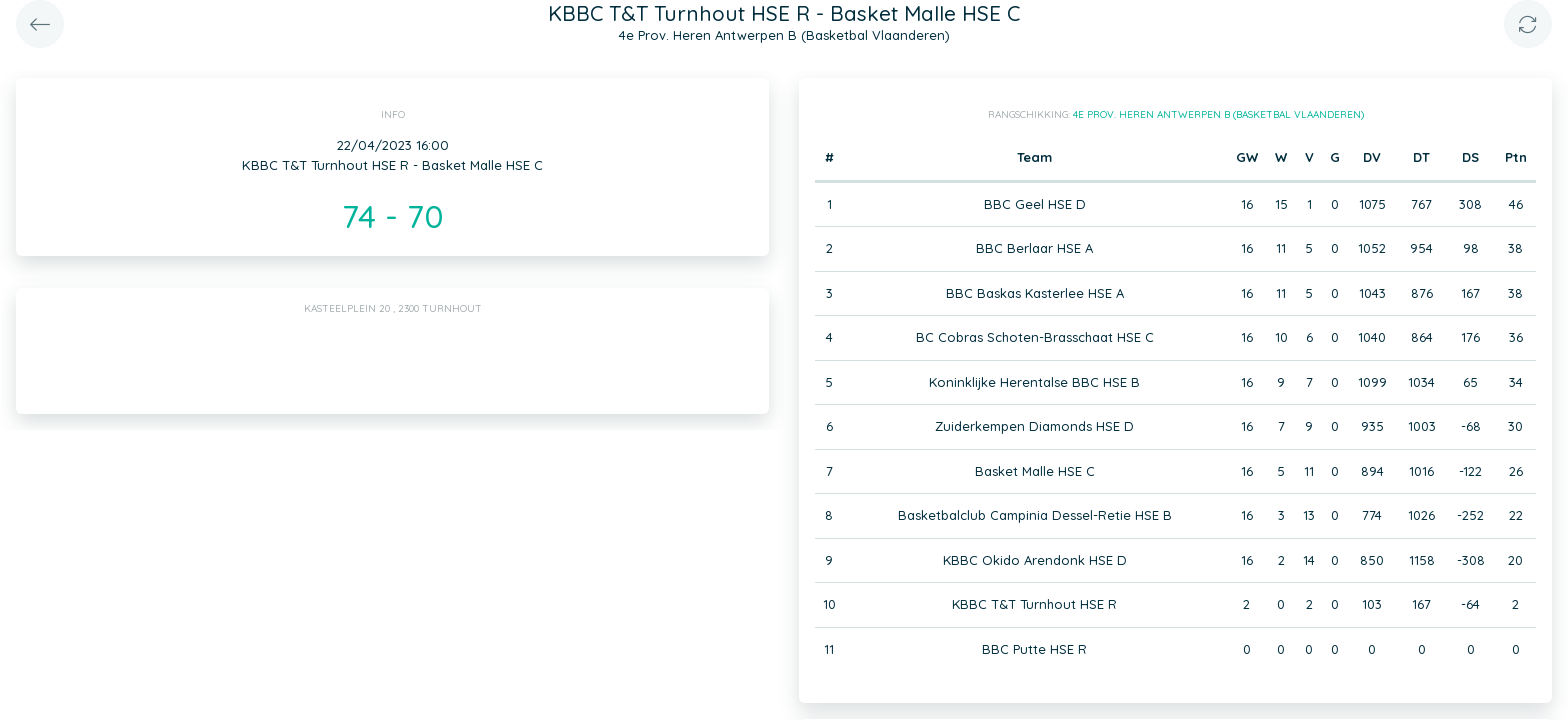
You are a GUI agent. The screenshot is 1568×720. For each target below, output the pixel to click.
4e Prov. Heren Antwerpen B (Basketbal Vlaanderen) (1218, 114)
